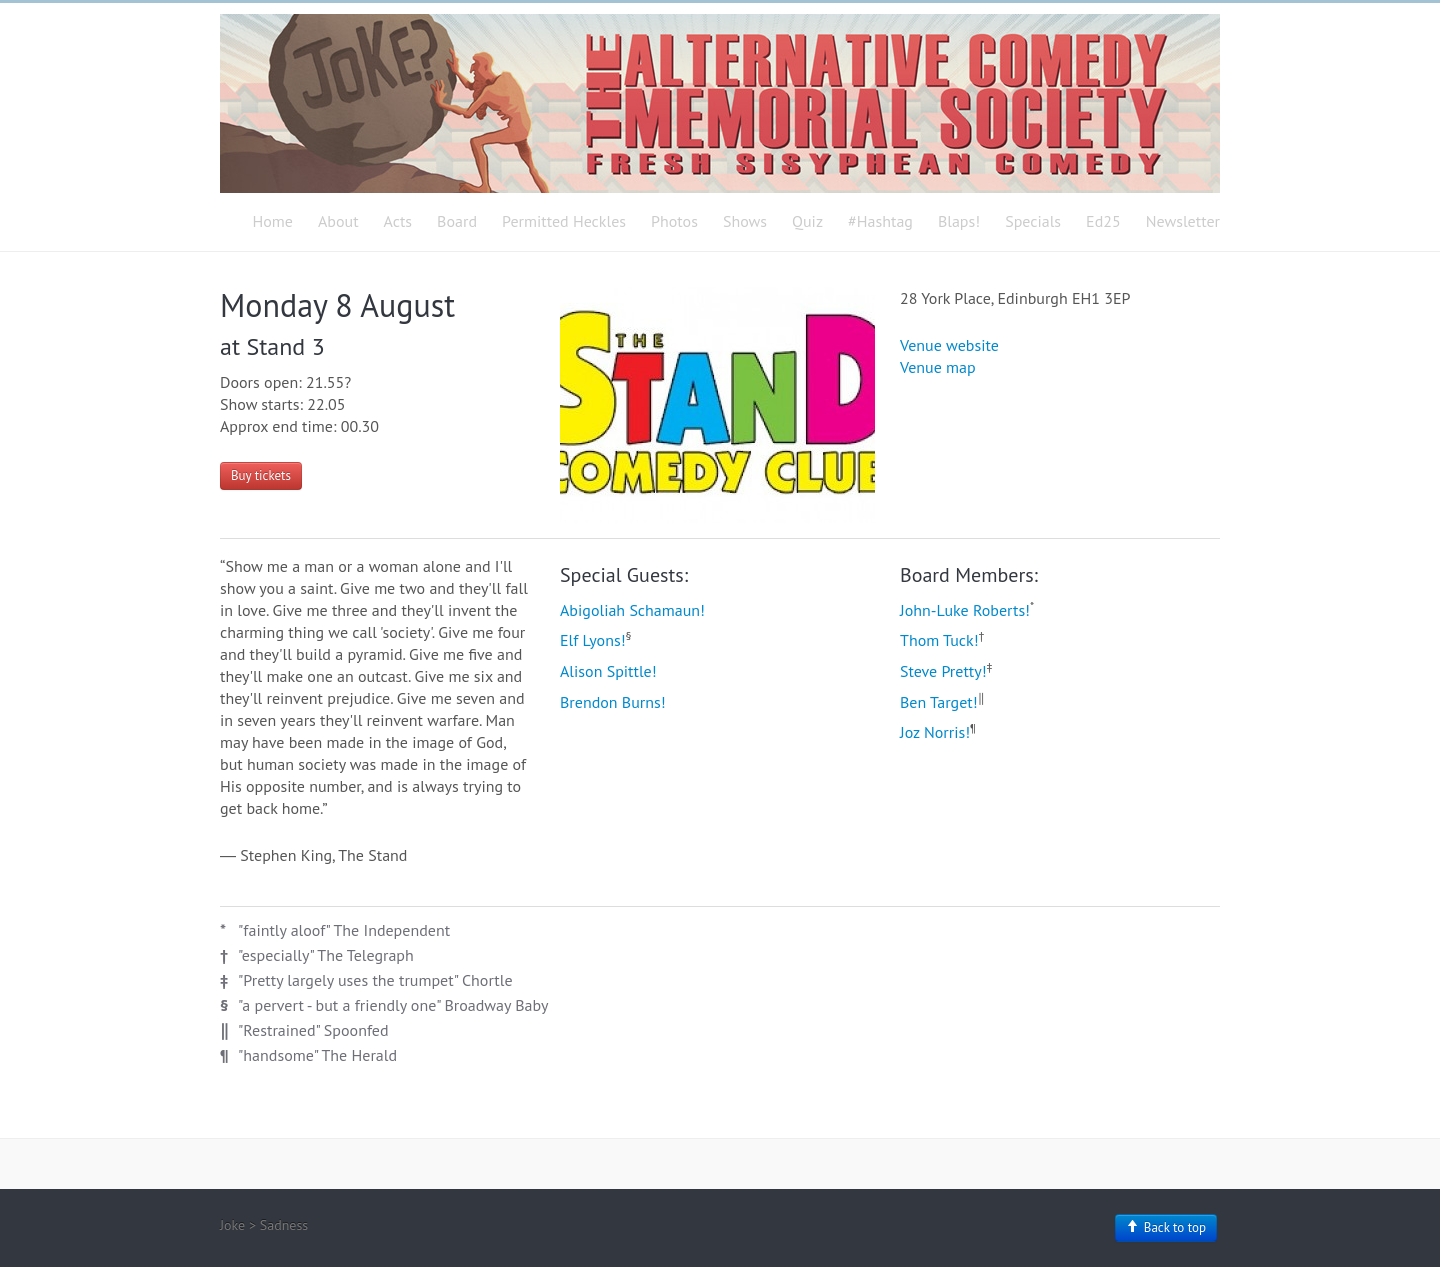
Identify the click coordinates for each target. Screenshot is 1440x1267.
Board (457, 221)
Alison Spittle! (608, 671)
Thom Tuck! (939, 640)
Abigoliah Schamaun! (632, 610)
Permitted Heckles (564, 221)
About (338, 221)
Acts (398, 221)
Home (273, 221)
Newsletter (1183, 221)
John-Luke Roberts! (965, 610)
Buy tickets (261, 475)
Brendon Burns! (613, 702)
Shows (745, 221)
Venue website (949, 345)
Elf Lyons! (593, 640)
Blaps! (959, 221)
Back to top (1166, 1227)
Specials (1033, 221)
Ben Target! (939, 702)
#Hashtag (880, 221)
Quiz (807, 221)
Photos (674, 221)
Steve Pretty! (943, 671)
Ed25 (1103, 221)
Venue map (938, 367)
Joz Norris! (935, 732)
